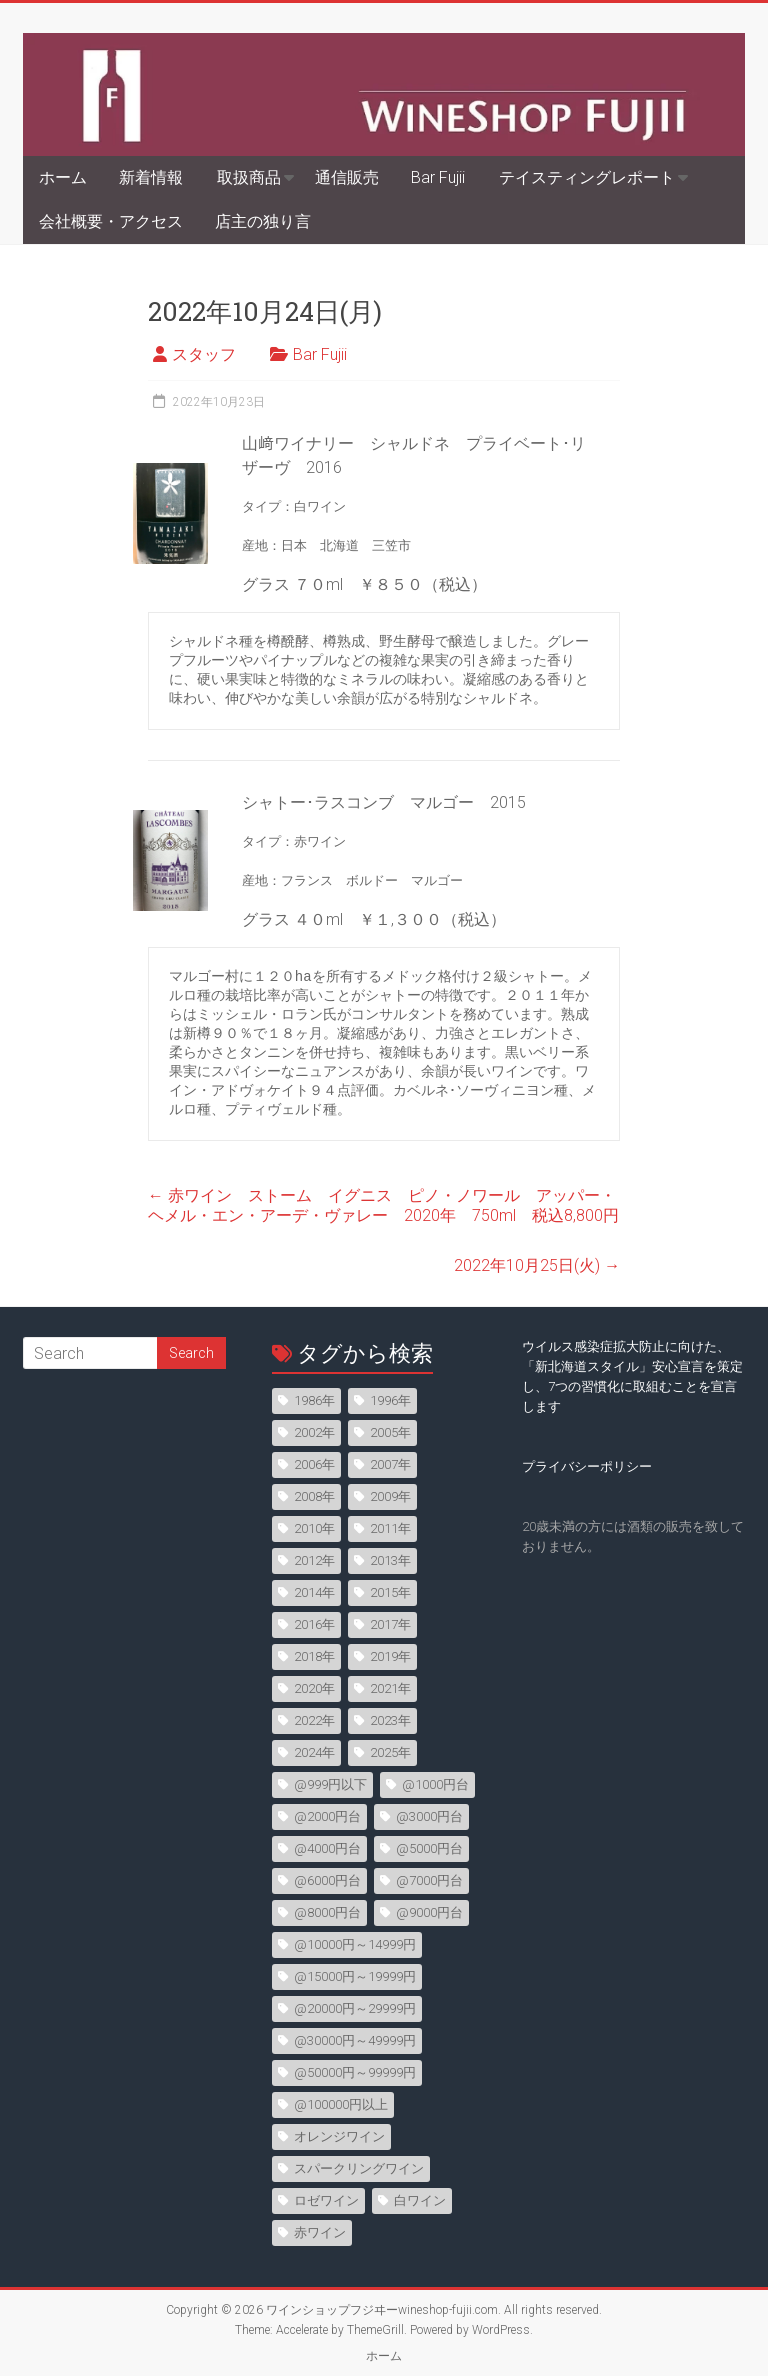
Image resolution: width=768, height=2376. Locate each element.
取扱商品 (249, 177)
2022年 (314, 1720)
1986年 (314, 1400)
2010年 (314, 1528)
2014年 (314, 1592)
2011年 (390, 1528)
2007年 (390, 1464)
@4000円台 (327, 1848)
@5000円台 (429, 1848)
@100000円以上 (341, 2104)
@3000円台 (429, 1816)
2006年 (314, 1464)
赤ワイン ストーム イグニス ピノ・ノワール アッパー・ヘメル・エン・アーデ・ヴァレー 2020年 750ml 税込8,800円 (383, 1205)
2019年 (390, 1656)
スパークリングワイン (359, 2168)
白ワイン (420, 2200)
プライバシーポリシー (587, 1466)
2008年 (314, 1496)
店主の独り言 (263, 221)
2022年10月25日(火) (537, 1265)
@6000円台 (327, 1880)
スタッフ (204, 354)
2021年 (390, 1688)
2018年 (314, 1656)
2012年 (314, 1560)
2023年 (390, 1720)
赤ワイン (320, 2232)
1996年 (390, 1400)
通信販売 (347, 177)
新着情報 (151, 177)
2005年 (390, 1432)
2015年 (390, 1592)
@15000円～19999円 (355, 1976)
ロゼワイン (326, 2200)
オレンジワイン (339, 2136)
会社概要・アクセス (111, 221)
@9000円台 (429, 1912)
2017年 (390, 1624)
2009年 (390, 1496)
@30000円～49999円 (355, 2040)
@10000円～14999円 (355, 1944)
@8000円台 (327, 1912)
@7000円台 (429, 1880)
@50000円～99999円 (355, 2072)
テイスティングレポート (587, 177)
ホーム (63, 177)
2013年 (390, 1560)
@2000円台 (327, 1816)
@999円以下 (330, 1784)
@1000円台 (435, 1784)
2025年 (390, 1752)
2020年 (314, 1688)
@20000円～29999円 (355, 2008)
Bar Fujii (438, 177)
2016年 (314, 1624)
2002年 (314, 1432)
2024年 (314, 1752)
